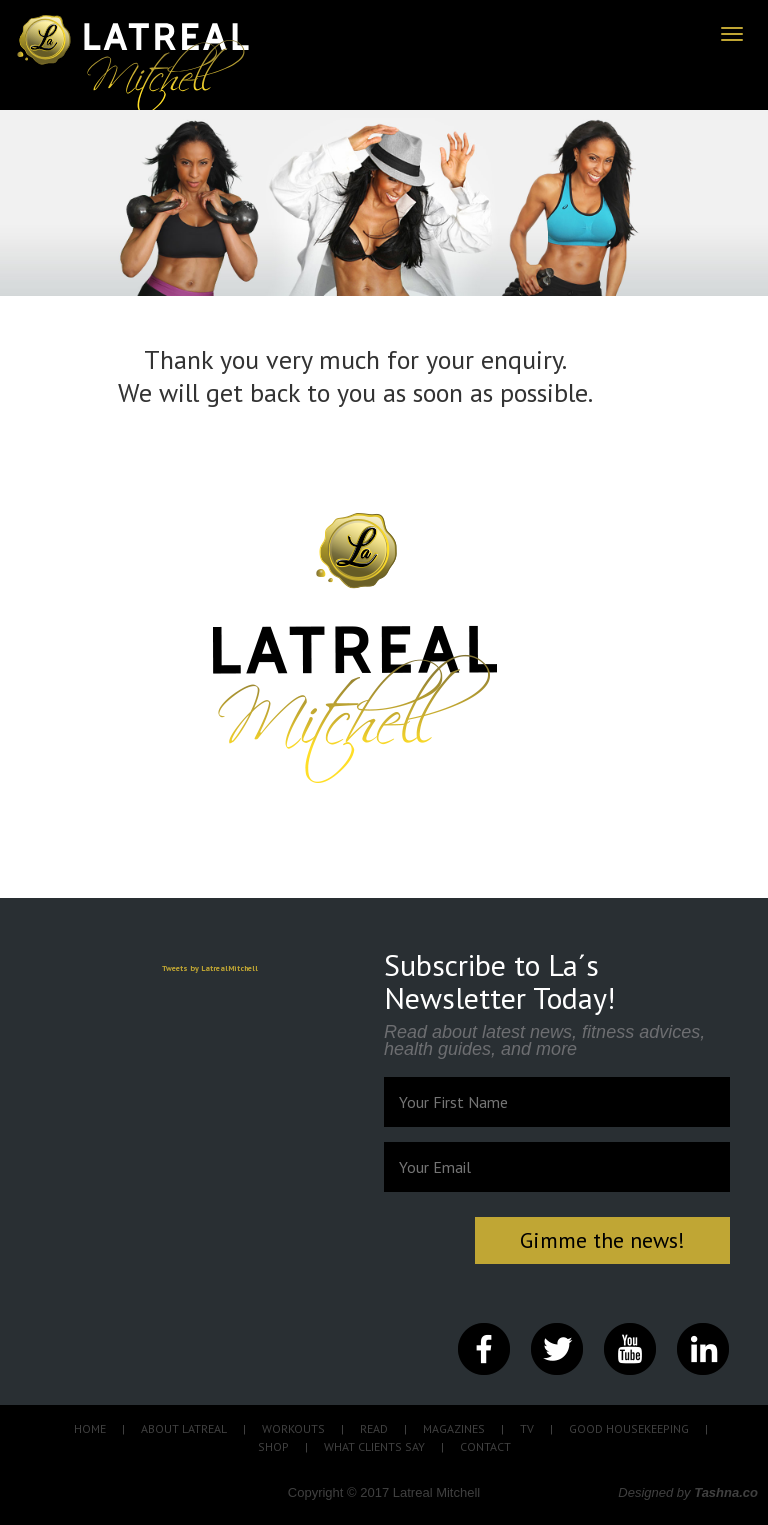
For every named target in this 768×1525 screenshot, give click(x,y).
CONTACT (485, 1446)
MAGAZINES (454, 1428)
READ (374, 1428)
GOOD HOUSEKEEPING (629, 1428)
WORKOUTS (293, 1428)
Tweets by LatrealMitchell (210, 968)
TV (527, 1428)
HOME (90, 1428)
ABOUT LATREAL (184, 1428)
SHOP (273, 1446)
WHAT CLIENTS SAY (374, 1446)
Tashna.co (726, 1492)
